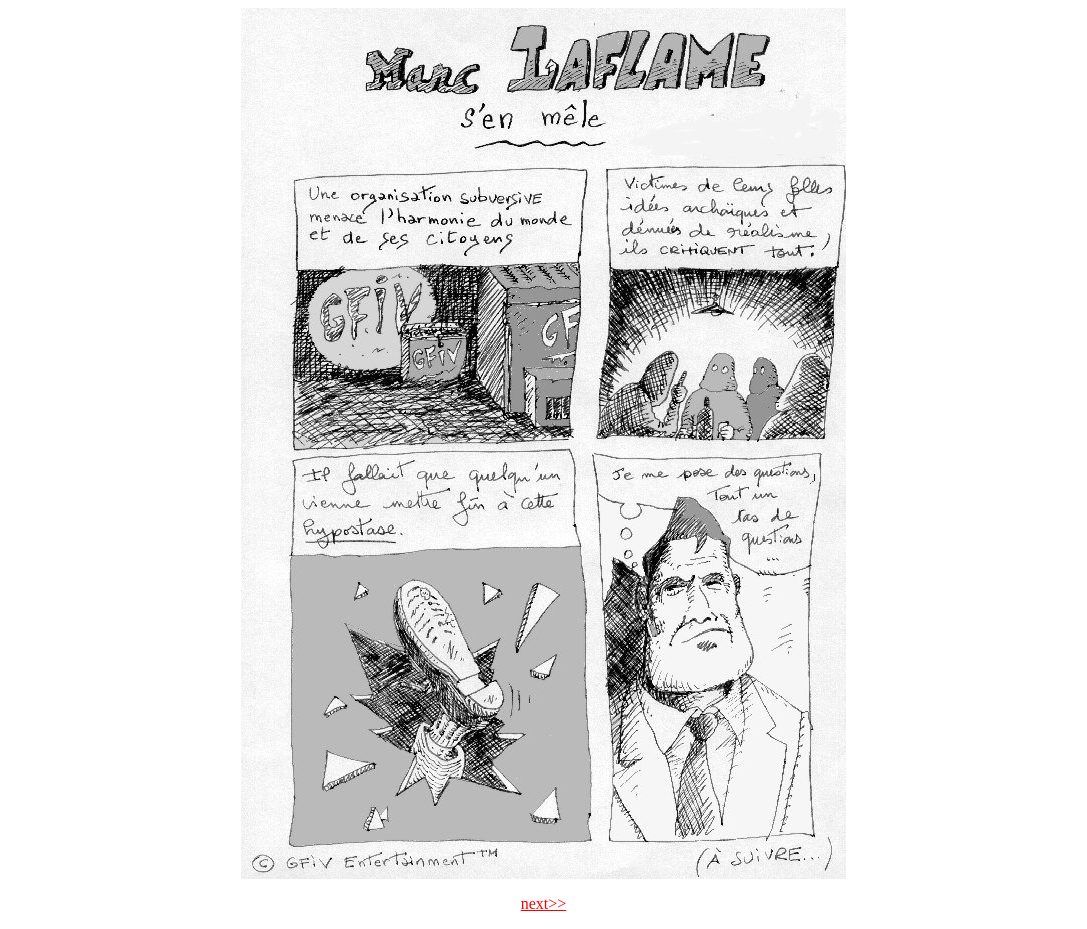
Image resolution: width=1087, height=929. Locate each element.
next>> (544, 903)
